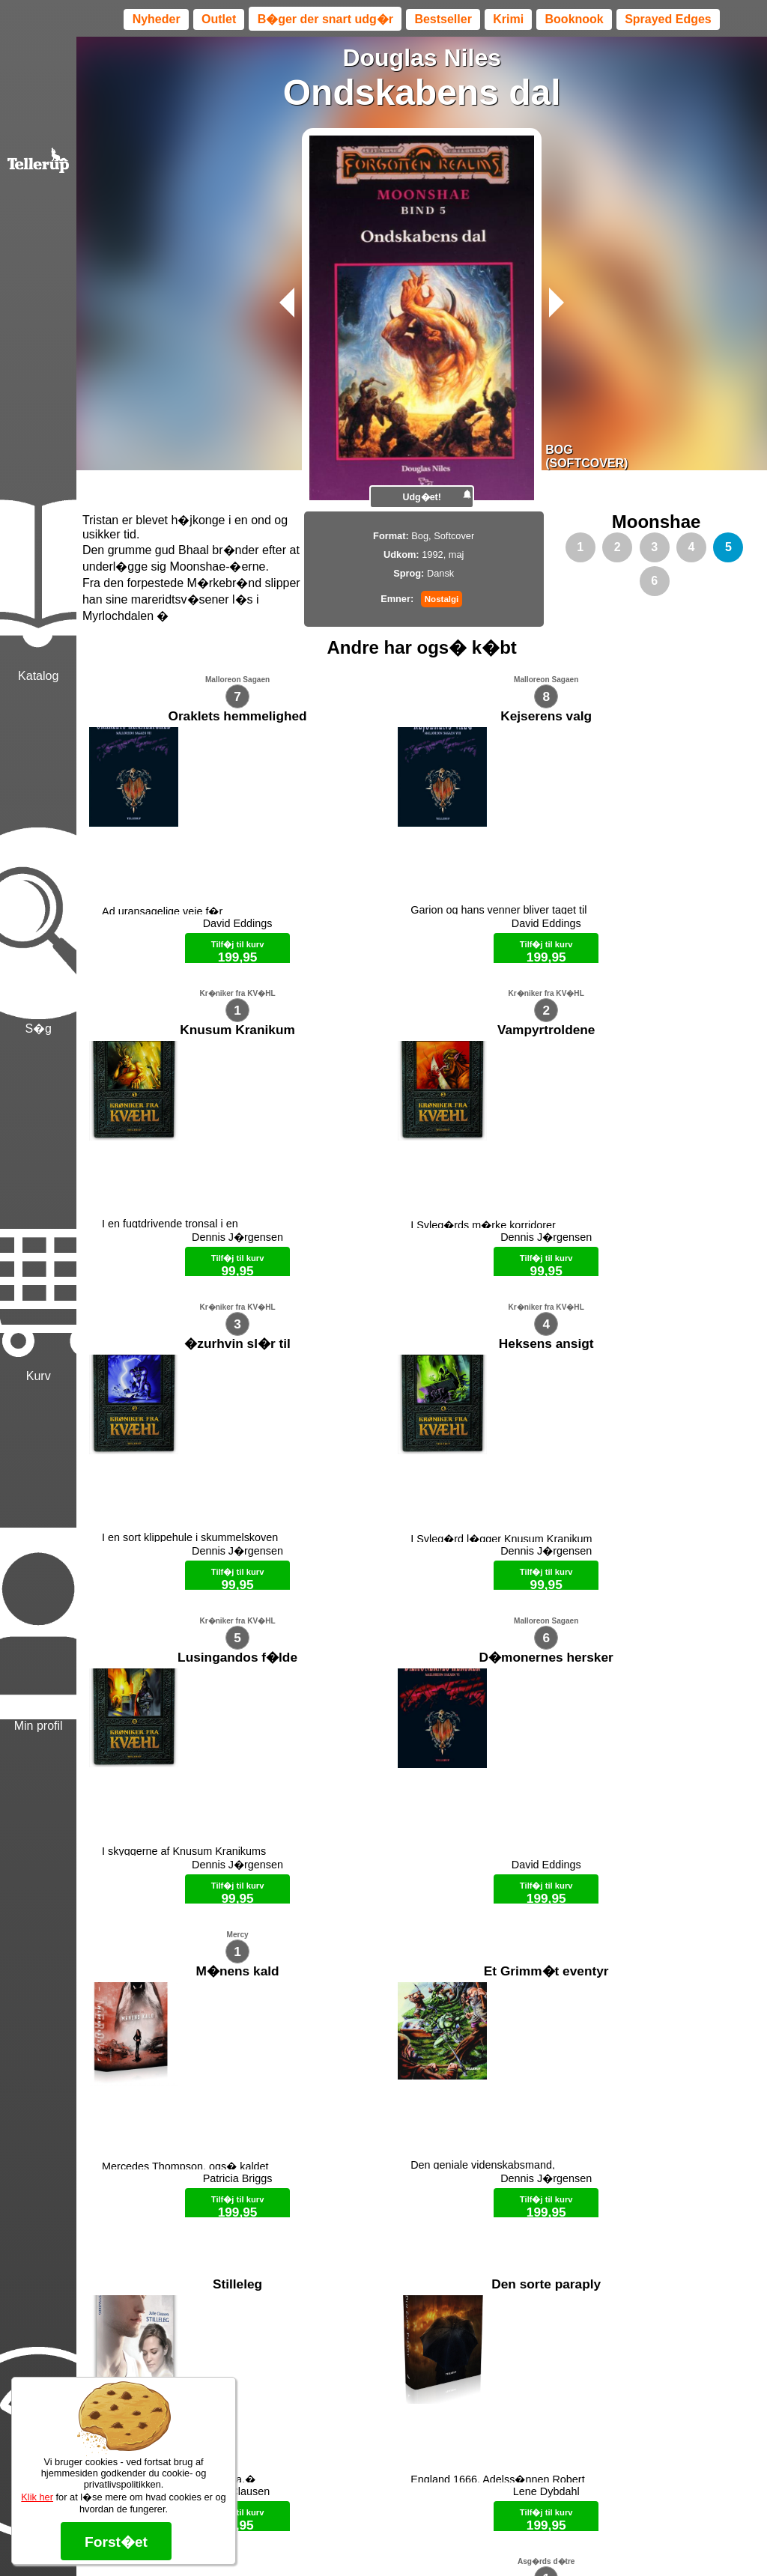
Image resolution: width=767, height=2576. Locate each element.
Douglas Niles (421, 57)
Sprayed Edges (668, 19)
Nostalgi (441, 599)
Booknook (574, 19)
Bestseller (443, 19)
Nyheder (157, 19)
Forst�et (116, 2542)
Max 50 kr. (382, 2539)
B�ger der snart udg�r (325, 19)
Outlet (218, 19)
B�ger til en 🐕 (448, 2539)
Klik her (37, 2497)
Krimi (508, 19)
